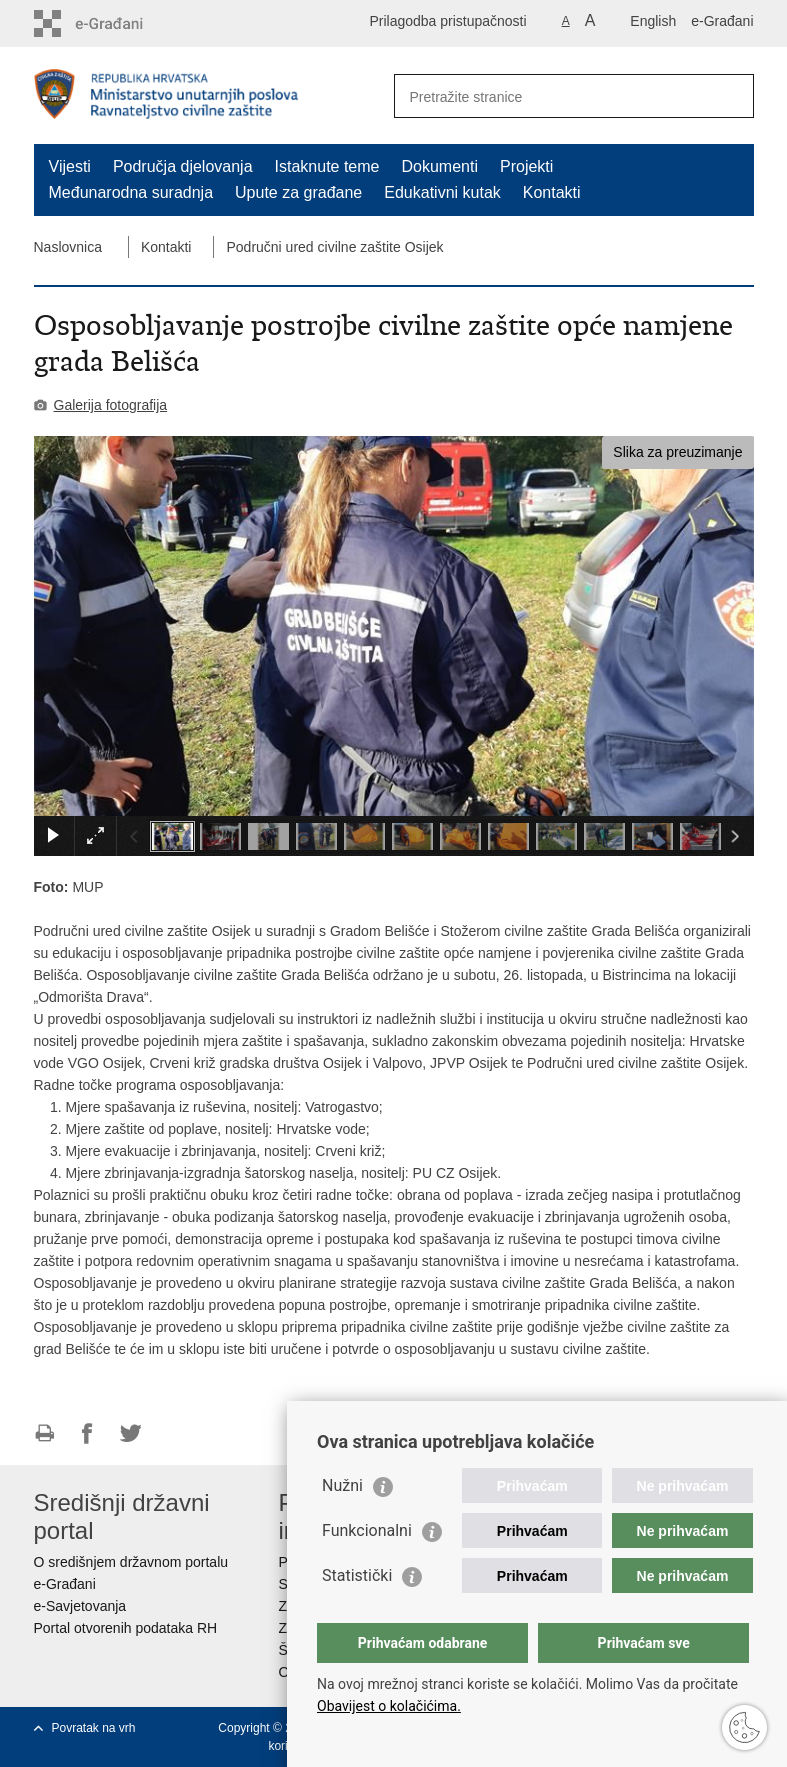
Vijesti (70, 166)
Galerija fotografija (111, 405)
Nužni (342, 1485)
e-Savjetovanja (80, 1606)
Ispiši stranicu (44, 1433)
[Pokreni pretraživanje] (731, 96)
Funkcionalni (367, 1530)
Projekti (526, 166)
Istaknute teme (327, 166)
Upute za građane (298, 192)
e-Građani (722, 21)
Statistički (357, 1575)
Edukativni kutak (442, 192)
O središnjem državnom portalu (131, 1562)
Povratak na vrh (94, 1728)
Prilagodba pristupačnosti (447, 21)
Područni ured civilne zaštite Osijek (334, 247)
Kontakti (552, 192)
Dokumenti (440, 166)
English (653, 21)
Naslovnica (68, 247)
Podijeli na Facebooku (87, 1433)
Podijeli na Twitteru (130, 1433)
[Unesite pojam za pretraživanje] (552, 96)
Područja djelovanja (183, 166)
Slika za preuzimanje (677, 452)
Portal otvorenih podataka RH (126, 1628)
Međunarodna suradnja (131, 192)
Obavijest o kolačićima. (389, 1706)
